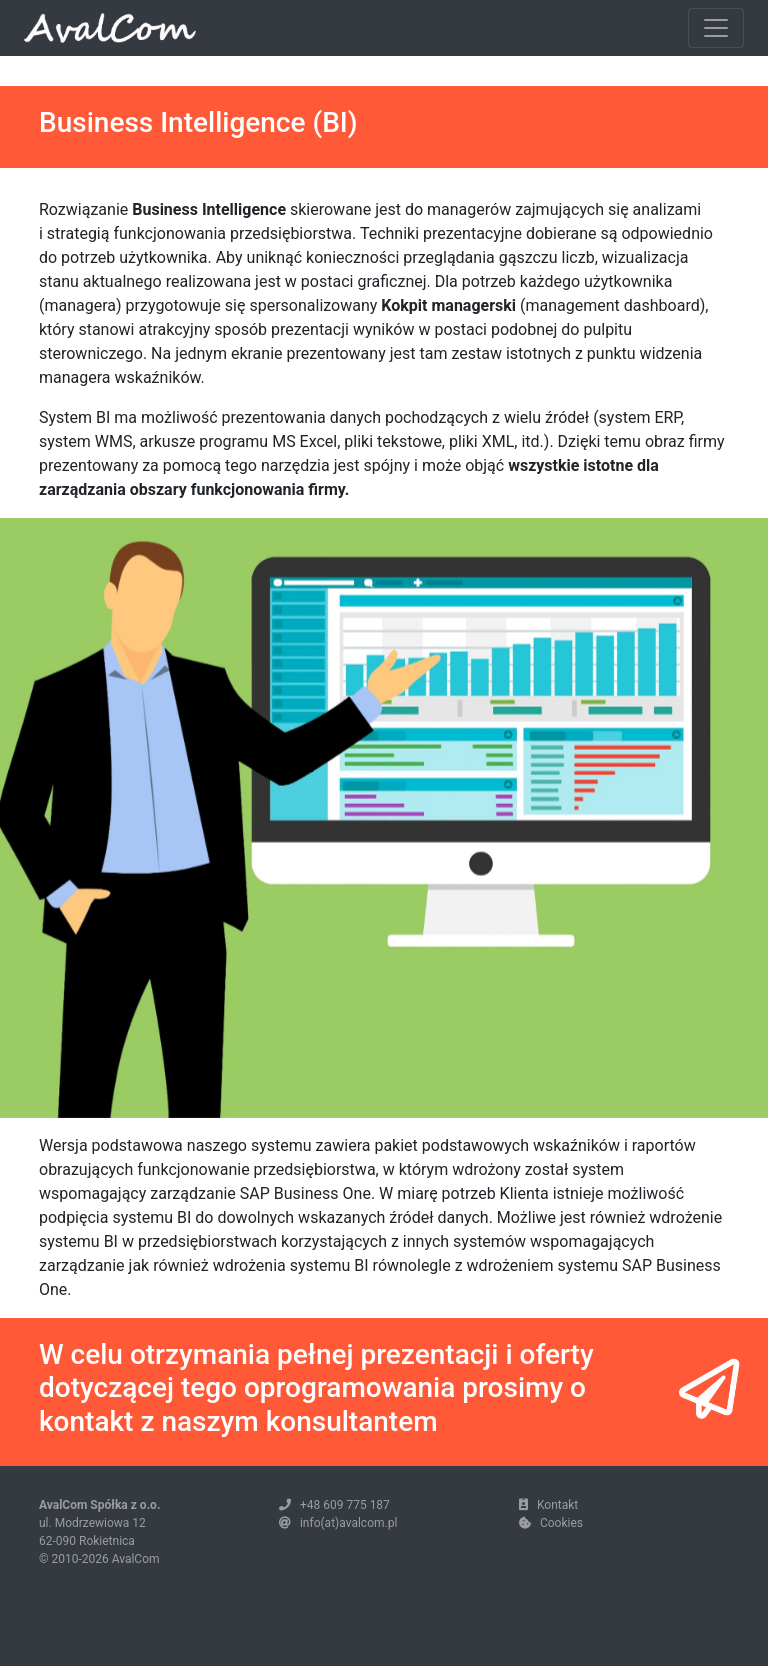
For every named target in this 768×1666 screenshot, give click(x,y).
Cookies (561, 1523)
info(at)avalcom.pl (348, 1523)
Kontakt (557, 1505)
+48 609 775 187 (345, 1505)
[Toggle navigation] (716, 28)
